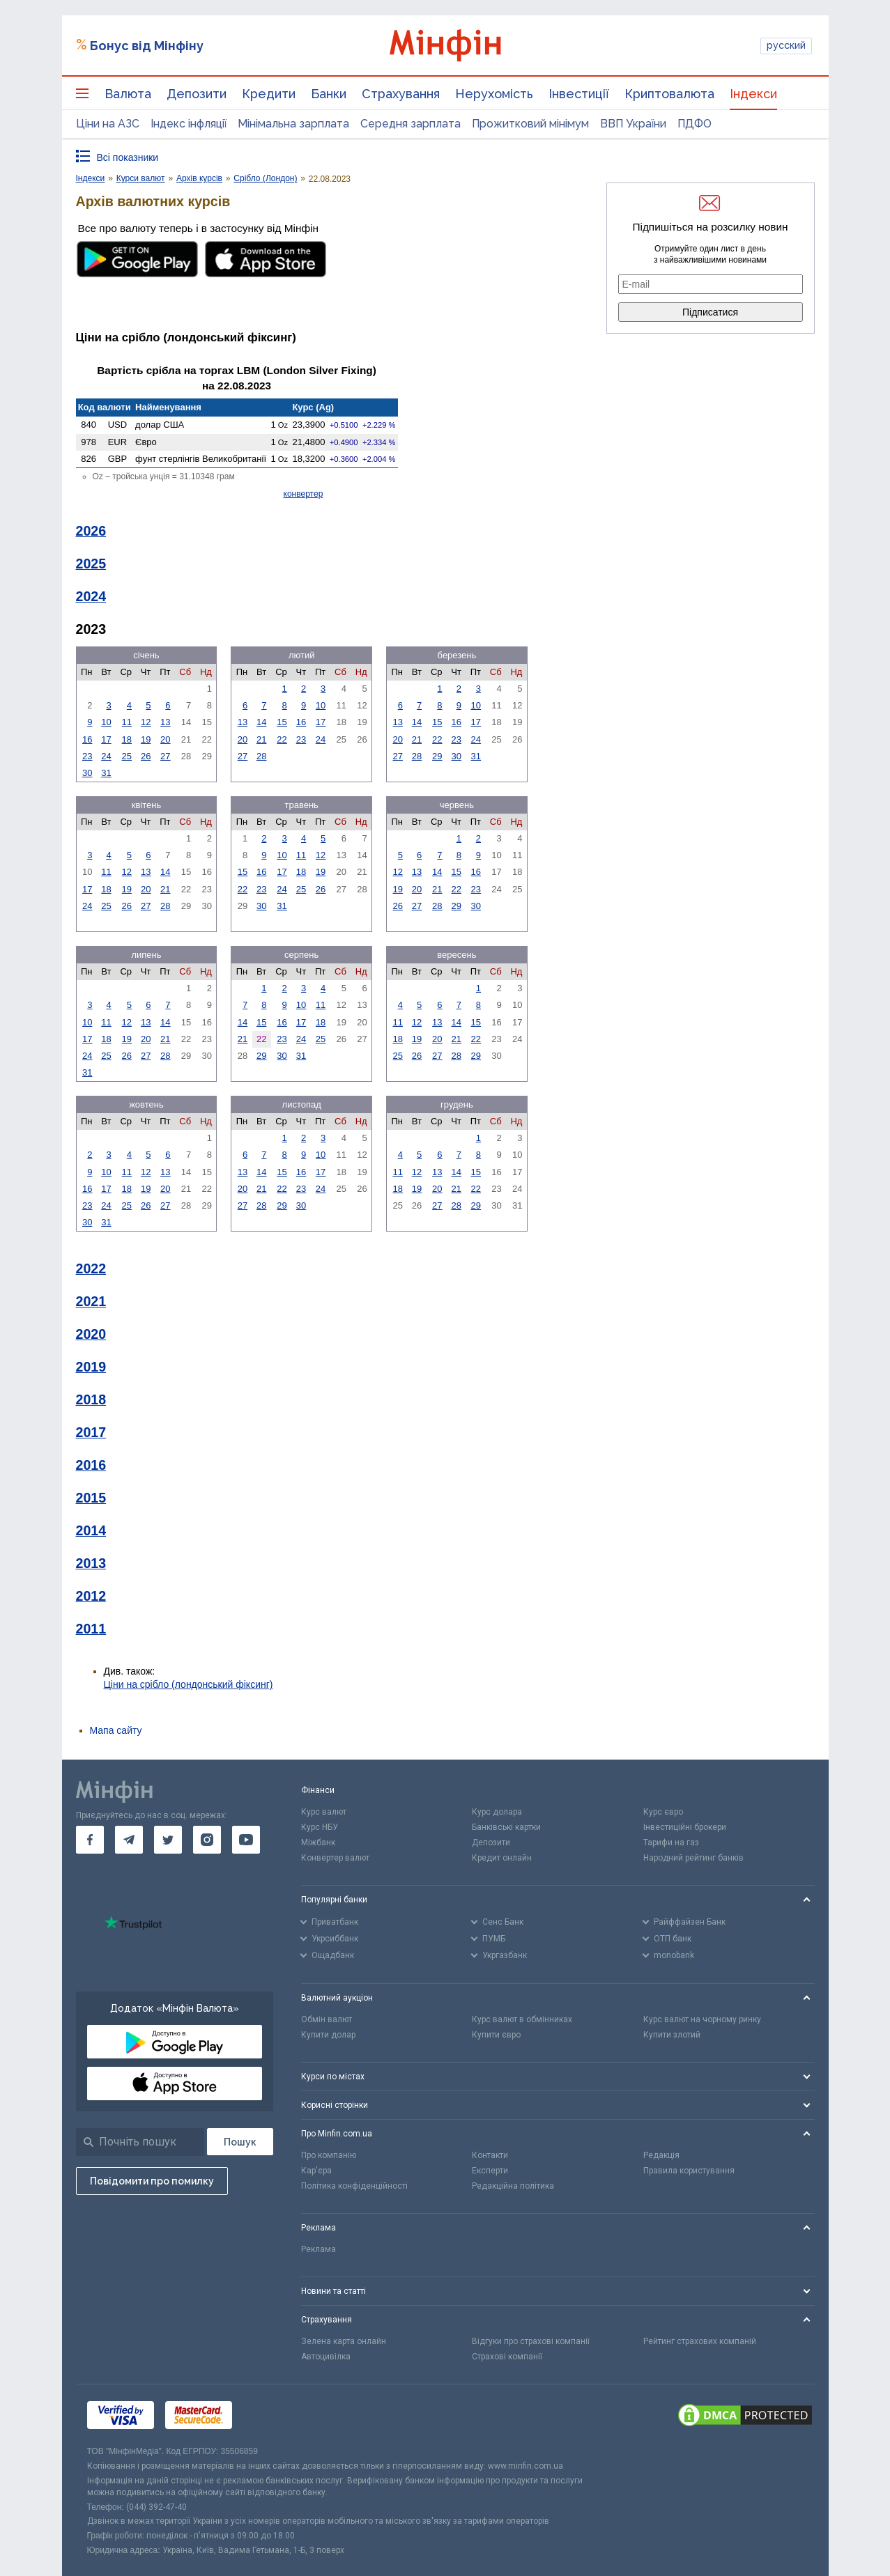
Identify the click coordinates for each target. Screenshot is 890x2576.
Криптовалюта (669, 93)
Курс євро (663, 1812)
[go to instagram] (207, 1840)
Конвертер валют (335, 1858)
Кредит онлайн (502, 1858)
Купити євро (496, 2035)
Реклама (318, 2249)
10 (106, 722)
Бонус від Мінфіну (147, 45)
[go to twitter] (168, 1840)
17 (106, 739)
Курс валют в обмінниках (522, 2019)
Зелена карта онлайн (343, 2341)
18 (127, 739)
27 (165, 756)
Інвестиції (578, 93)
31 (106, 773)
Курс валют (323, 1812)
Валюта (128, 93)
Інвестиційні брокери (684, 1827)
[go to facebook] (90, 1840)
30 (87, 773)
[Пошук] (240, 2141)
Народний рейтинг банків (693, 1858)
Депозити (197, 93)
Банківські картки (506, 1827)
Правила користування (689, 2170)
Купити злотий (671, 2035)
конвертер (303, 494)
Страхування (401, 93)
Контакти (490, 2155)
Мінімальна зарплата (293, 123)
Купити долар (328, 2035)
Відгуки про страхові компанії (531, 2341)
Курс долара (497, 1812)
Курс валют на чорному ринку (702, 2019)
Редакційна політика (513, 2186)
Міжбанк (318, 1842)
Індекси (753, 93)
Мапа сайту (116, 1730)
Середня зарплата (410, 123)
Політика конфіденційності (354, 2186)
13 (165, 722)
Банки (328, 93)
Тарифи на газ (671, 1842)
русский (786, 45)
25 (127, 756)
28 (261, 756)
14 (261, 722)
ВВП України (633, 123)
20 (165, 739)
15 (281, 722)
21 (261, 739)
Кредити (269, 93)
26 (146, 756)
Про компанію (328, 2155)
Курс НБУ (319, 1827)
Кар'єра (316, 2170)
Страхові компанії (507, 2356)
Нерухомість (494, 93)
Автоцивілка (326, 2356)
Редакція (661, 2155)
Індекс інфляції (189, 123)
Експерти (490, 2170)
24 (106, 756)
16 (87, 739)
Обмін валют (326, 2019)
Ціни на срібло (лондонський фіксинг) (188, 1684)
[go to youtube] (246, 1840)
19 (146, 739)
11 (127, 722)
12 (146, 722)
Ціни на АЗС (107, 123)
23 (87, 756)
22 (281, 739)
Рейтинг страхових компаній (699, 2341)
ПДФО (694, 123)
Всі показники (128, 157)
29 (437, 756)
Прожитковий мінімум (530, 123)
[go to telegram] (129, 1840)
